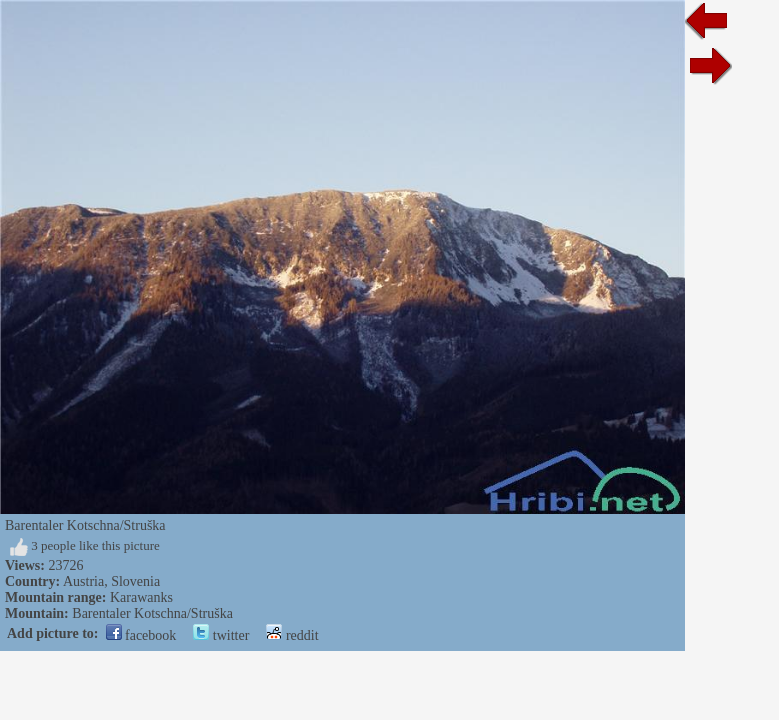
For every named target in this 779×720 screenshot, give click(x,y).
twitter (221, 635)
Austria (83, 581)
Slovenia (135, 581)
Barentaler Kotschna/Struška (152, 613)
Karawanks (141, 597)
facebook (141, 635)
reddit (292, 635)
